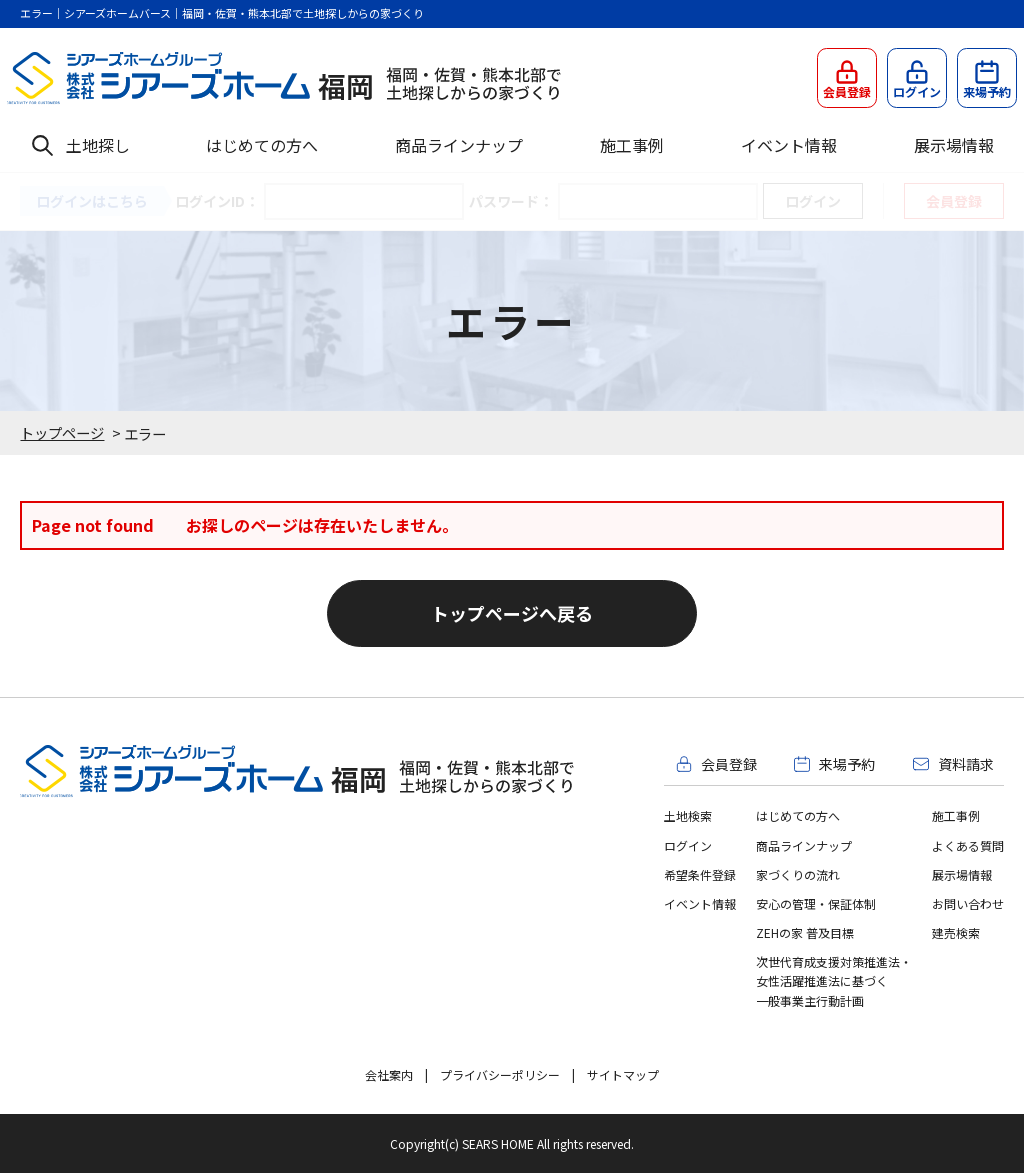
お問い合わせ (968, 903)
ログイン (688, 845)
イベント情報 (789, 145)
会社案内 (389, 1074)
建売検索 (956, 932)
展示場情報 (954, 145)
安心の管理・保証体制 (816, 903)
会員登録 (954, 201)
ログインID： (217, 201)
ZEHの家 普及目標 (805, 932)
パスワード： (511, 201)
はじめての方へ (262, 145)
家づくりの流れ (798, 874)
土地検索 (688, 815)
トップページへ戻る (512, 613)
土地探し (98, 145)
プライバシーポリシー (500, 1074)
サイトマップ (623, 1074)
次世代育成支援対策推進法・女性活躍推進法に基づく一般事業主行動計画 (834, 980)
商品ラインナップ (459, 145)
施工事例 (632, 145)
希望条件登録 (700, 874)
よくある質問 (968, 845)
